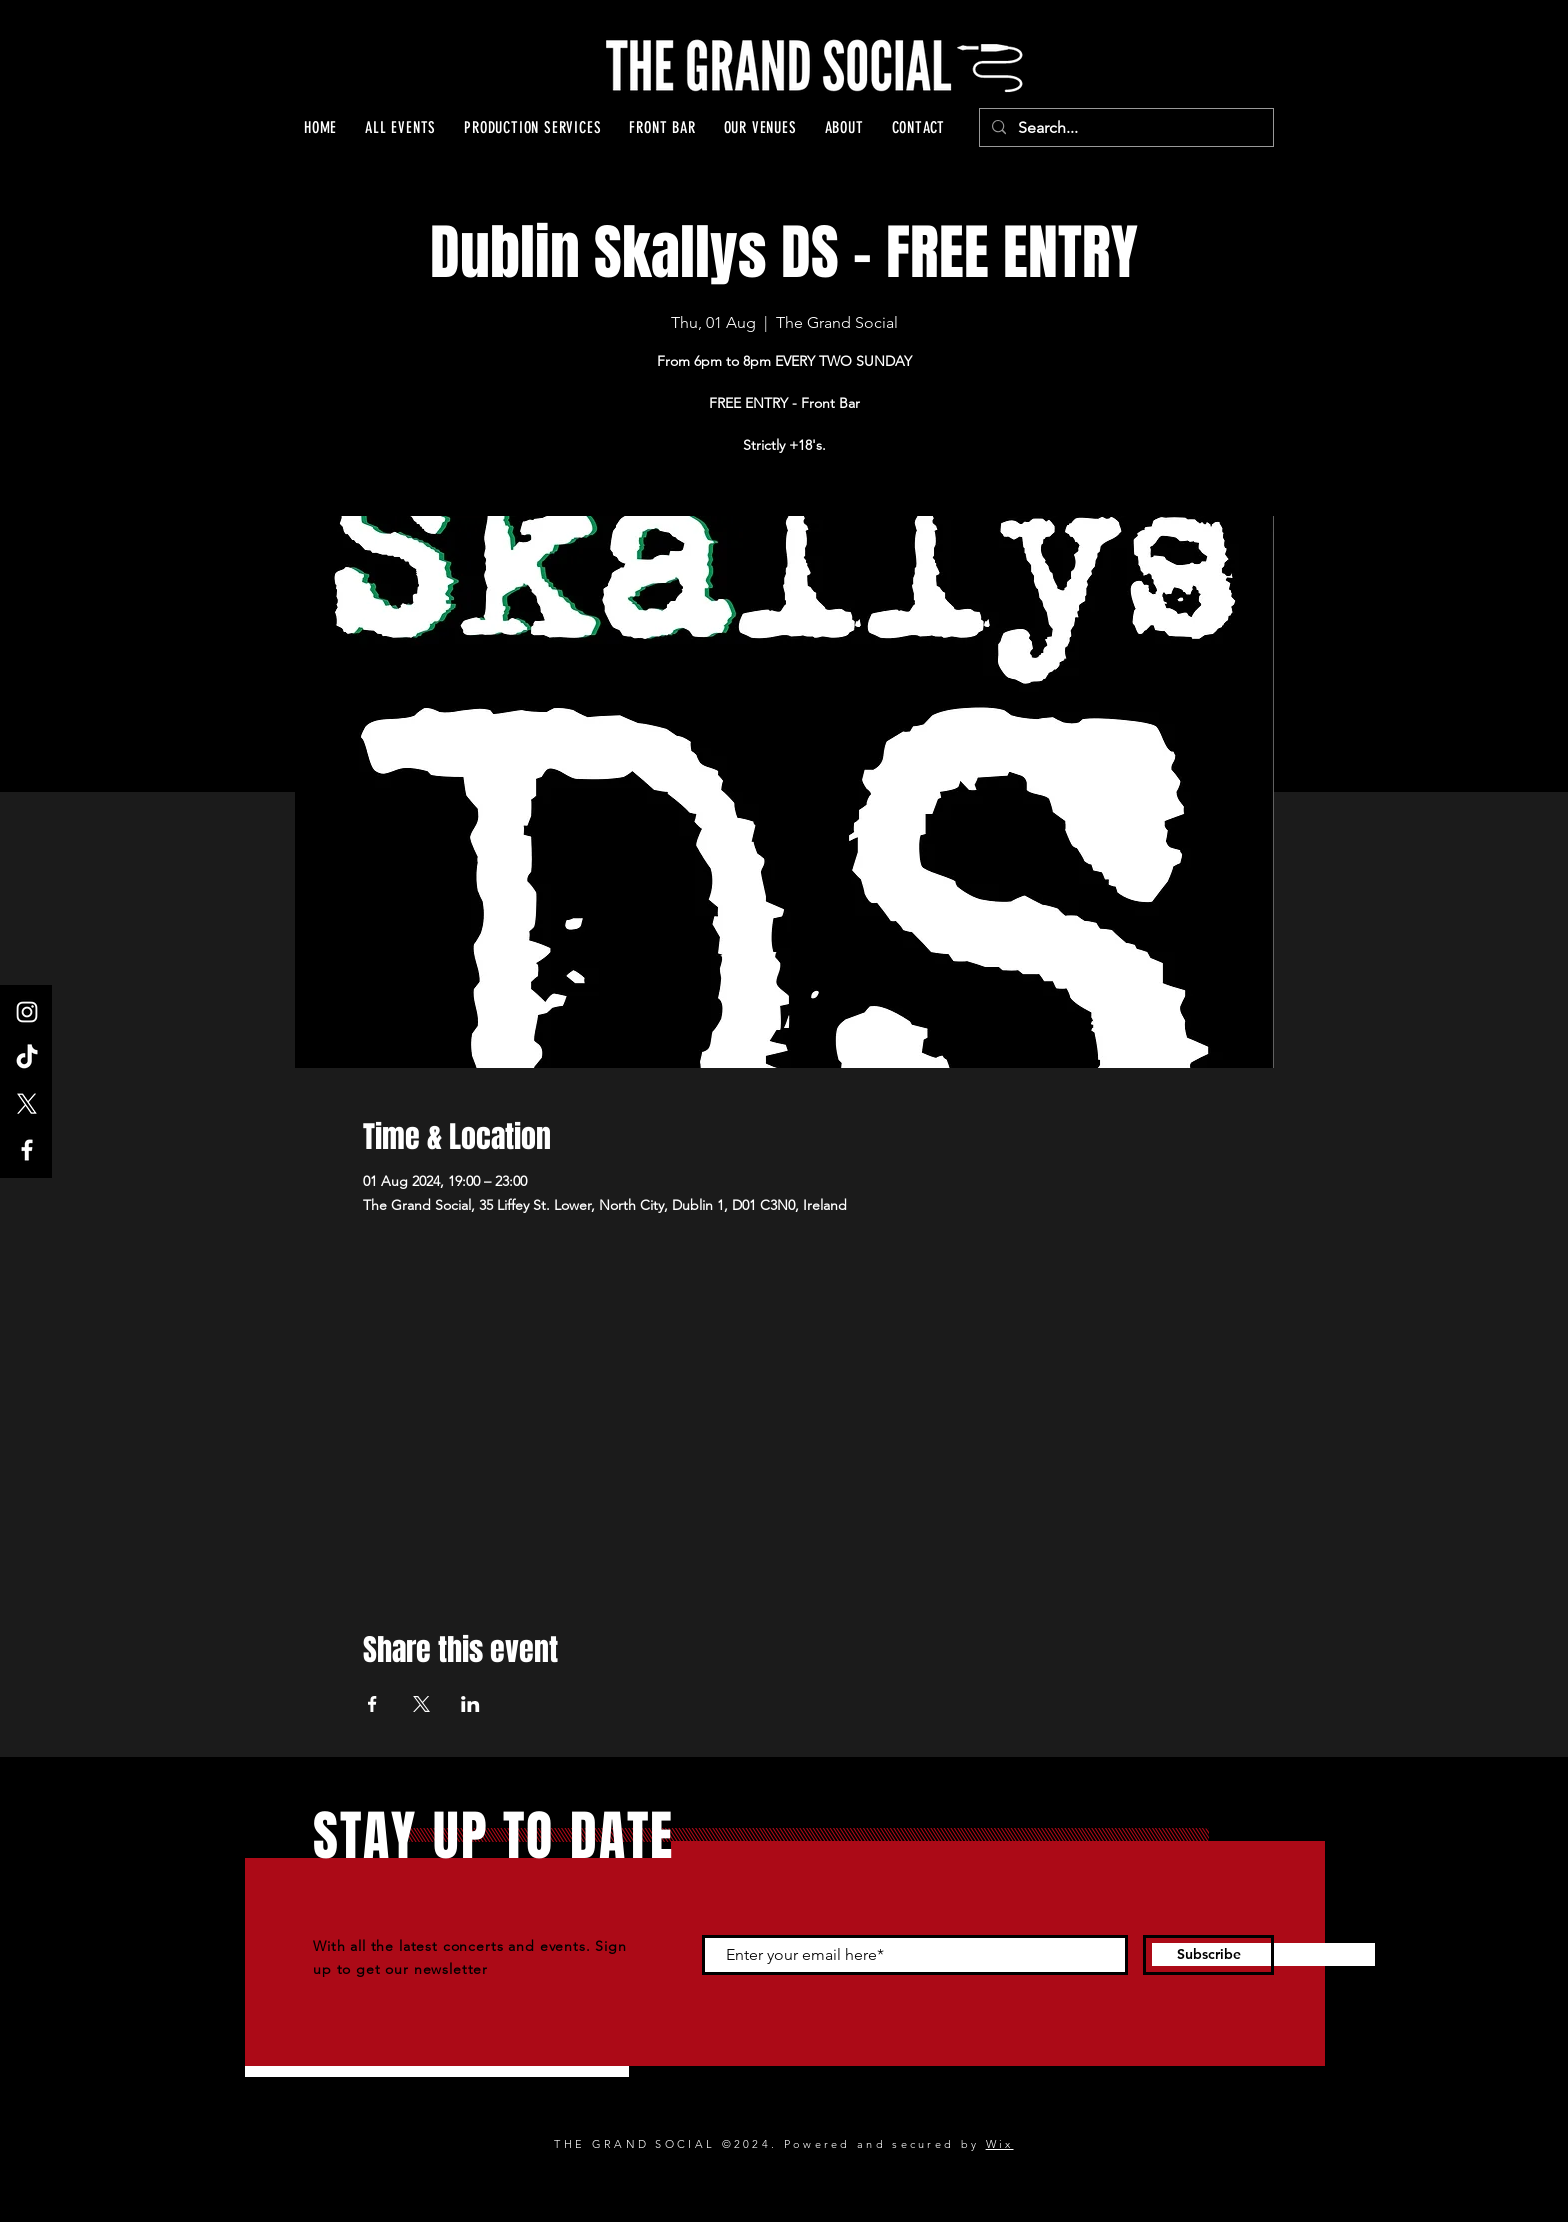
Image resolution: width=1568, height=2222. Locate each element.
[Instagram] (27, 1012)
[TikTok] (27, 1058)
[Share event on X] (421, 1704)
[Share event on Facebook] (372, 1704)
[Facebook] (27, 1150)
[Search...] (1124, 128)
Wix (1000, 2144)
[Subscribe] (1208, 1955)
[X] (27, 1104)
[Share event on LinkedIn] (470, 1704)
